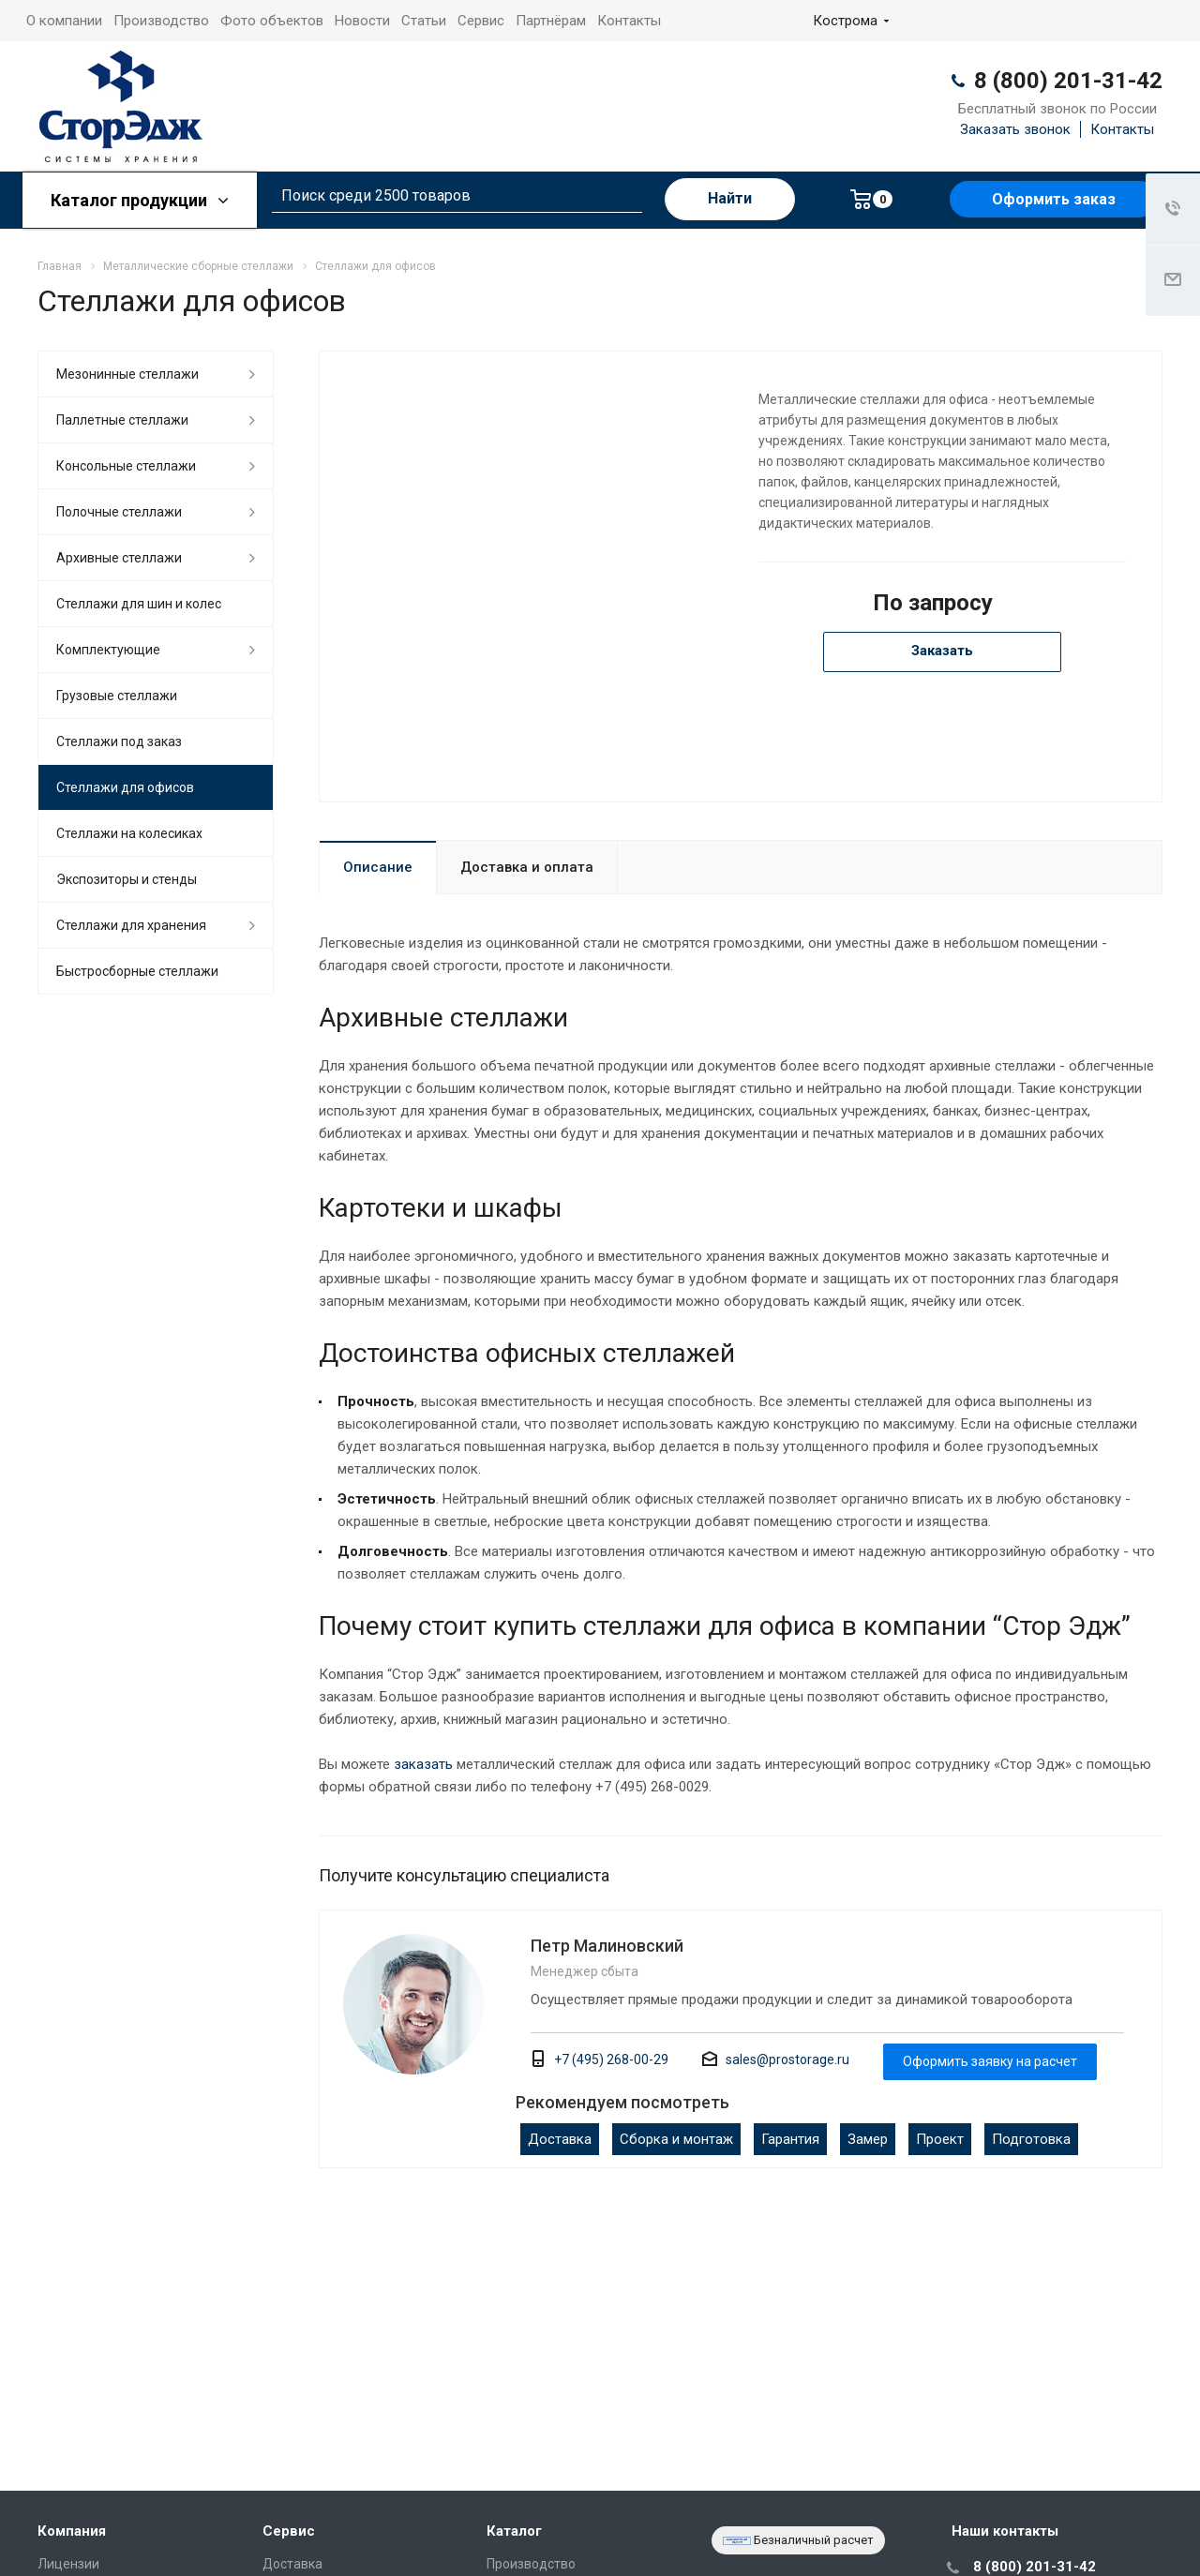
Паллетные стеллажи (122, 419)
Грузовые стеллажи (116, 695)
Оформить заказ (1054, 199)
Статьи (423, 20)
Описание (377, 867)
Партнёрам (551, 20)
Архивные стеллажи (119, 557)
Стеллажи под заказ (119, 741)
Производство (161, 20)
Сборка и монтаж (676, 2139)
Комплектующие (108, 649)
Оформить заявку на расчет (990, 2061)
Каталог (514, 2531)
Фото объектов (271, 20)
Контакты (629, 20)
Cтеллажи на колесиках (129, 833)
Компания (72, 2531)
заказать (423, 1764)
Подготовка (1031, 2139)
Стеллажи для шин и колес (138, 603)
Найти (730, 198)
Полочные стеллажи (119, 511)
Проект (940, 2139)
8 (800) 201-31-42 (1068, 80)
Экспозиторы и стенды (126, 879)
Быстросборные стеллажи (137, 971)
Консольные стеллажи (126, 465)
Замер (868, 2139)
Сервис (481, 20)
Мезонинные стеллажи (127, 374)
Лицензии (68, 2563)
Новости (362, 20)
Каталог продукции (140, 200)
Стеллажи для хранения (131, 925)
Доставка (560, 2139)
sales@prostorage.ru (787, 2059)
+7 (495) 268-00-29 (611, 2059)
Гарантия (790, 2139)
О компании (64, 20)
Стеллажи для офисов (125, 787)
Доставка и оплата (526, 867)
